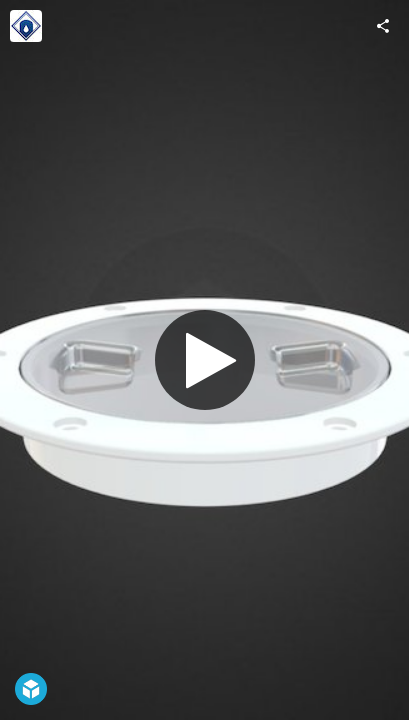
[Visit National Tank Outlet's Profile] (26, 26)
